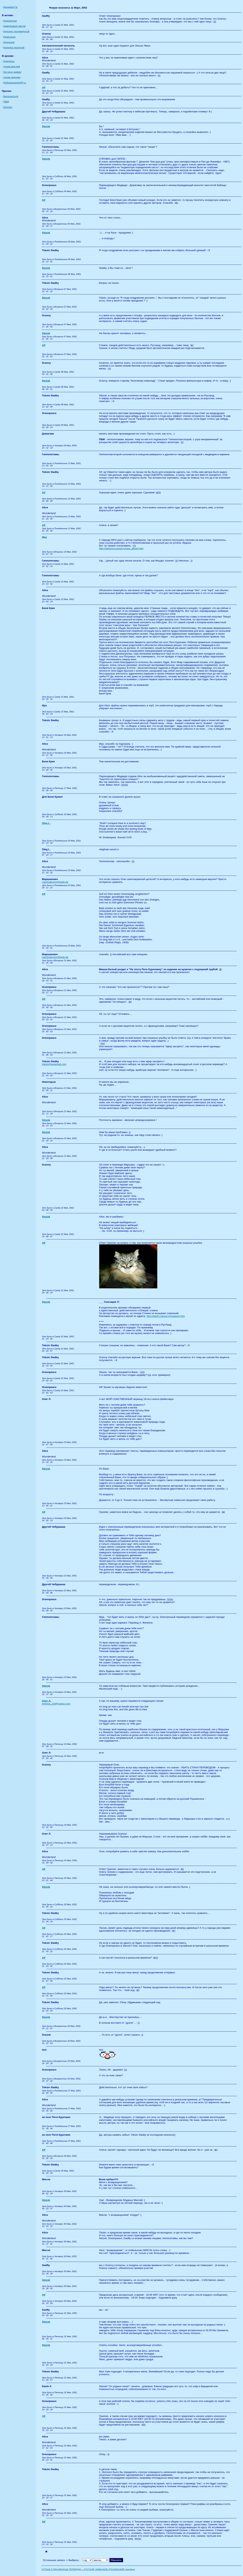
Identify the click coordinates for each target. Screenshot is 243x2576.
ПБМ (6, 101)
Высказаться (10, 96)
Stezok (46, 126)
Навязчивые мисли (14, 26)
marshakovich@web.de (55, 882)
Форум (53, 7)
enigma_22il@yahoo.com (56, 1703)
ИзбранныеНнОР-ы (14, 82)
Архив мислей (11, 66)
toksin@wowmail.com (54, 1064)
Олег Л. (46, 1700)
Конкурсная (10, 20)
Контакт (7, 107)
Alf (43, 87)
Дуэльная (8, 42)
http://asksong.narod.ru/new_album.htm (121, 548)
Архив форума (11, 77)
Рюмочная (9, 36)
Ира (44, 537)
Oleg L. (46, 823)
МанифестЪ (10, 7)
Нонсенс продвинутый (16, 31)
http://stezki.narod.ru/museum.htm (166, 1316)
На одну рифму (12, 72)
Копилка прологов (13, 47)
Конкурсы (8, 61)
